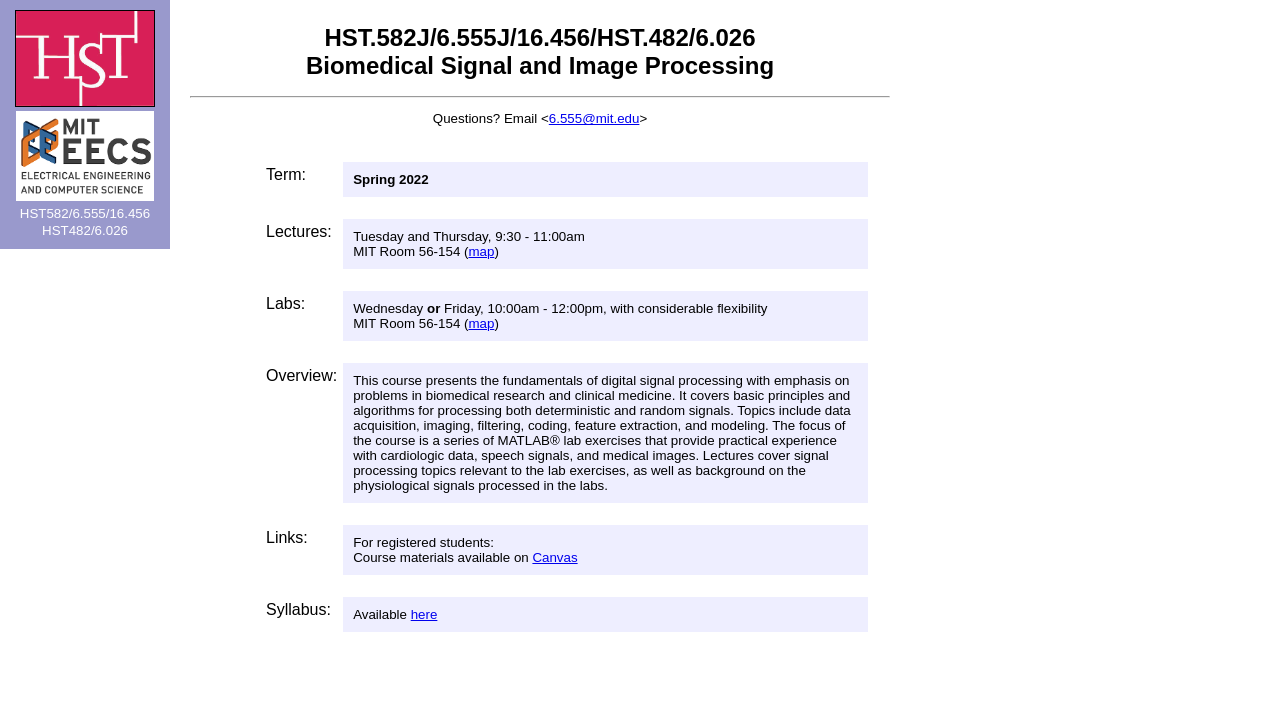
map (481, 251)
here (424, 614)
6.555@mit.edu (594, 118)
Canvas (554, 557)
